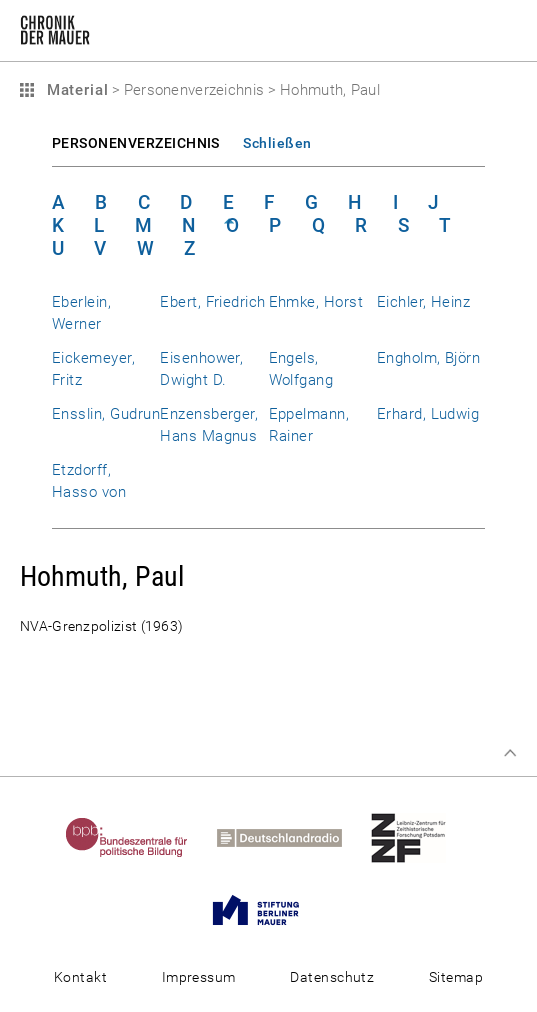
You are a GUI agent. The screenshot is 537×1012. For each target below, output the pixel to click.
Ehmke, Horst (316, 302)
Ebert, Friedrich (213, 302)
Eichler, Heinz (424, 302)
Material (75, 90)
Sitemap (456, 977)
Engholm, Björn (429, 358)
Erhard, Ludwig (428, 414)
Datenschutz (332, 977)
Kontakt (80, 977)
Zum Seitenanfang (510, 753)
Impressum (199, 977)
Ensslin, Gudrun (106, 414)
